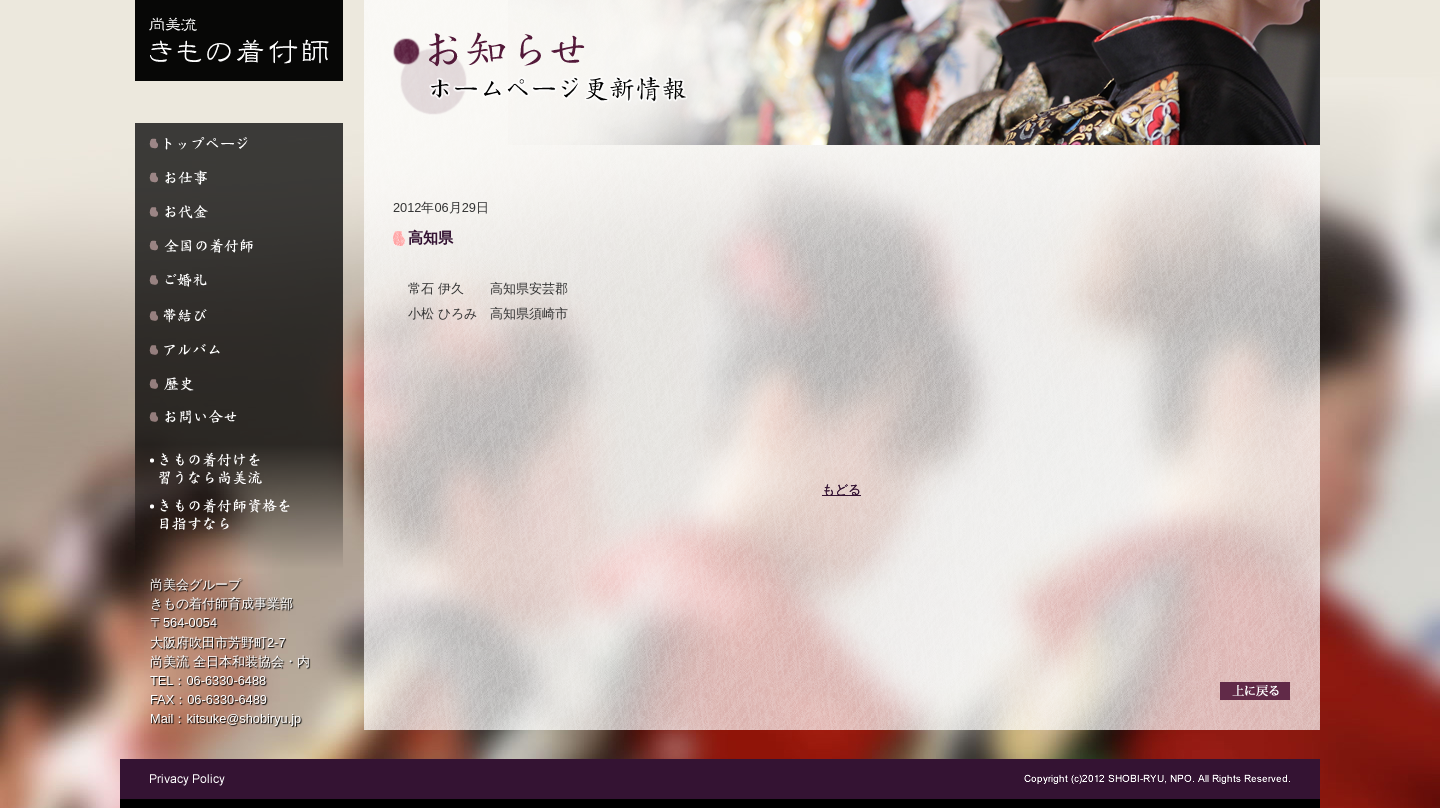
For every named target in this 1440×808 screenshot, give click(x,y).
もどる (841, 489)
